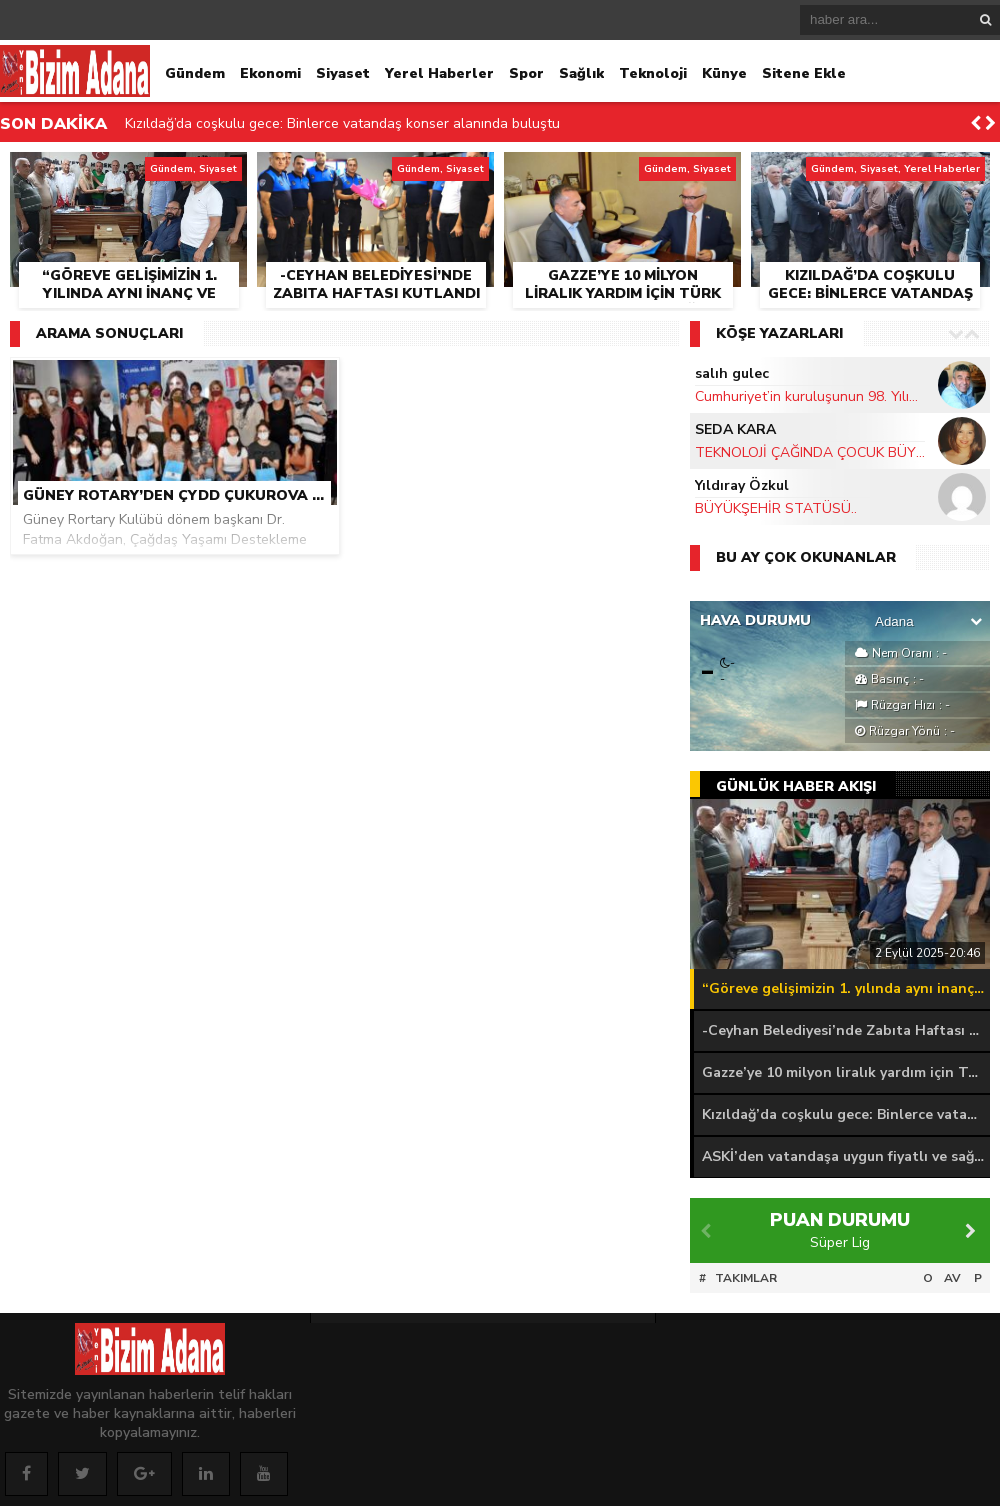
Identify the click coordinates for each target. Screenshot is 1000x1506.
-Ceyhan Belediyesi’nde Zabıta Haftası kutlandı (846, 1030)
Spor (526, 73)
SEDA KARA (735, 429)
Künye (724, 73)
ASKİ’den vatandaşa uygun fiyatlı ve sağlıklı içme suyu (846, 1156)
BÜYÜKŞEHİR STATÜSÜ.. (776, 508)
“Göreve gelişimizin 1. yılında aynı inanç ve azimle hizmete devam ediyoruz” (846, 988)
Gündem (195, 73)
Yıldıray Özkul (742, 485)
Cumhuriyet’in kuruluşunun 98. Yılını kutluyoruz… (810, 396)
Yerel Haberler (439, 73)
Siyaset (343, 73)
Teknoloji (653, 73)
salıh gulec (732, 373)
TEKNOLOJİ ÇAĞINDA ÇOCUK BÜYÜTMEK (810, 452)
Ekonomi (270, 73)
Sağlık (581, 73)
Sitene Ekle (804, 73)
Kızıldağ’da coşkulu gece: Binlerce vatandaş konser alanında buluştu (342, 123)
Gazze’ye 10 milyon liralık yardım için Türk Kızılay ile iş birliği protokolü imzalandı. (846, 1072)
